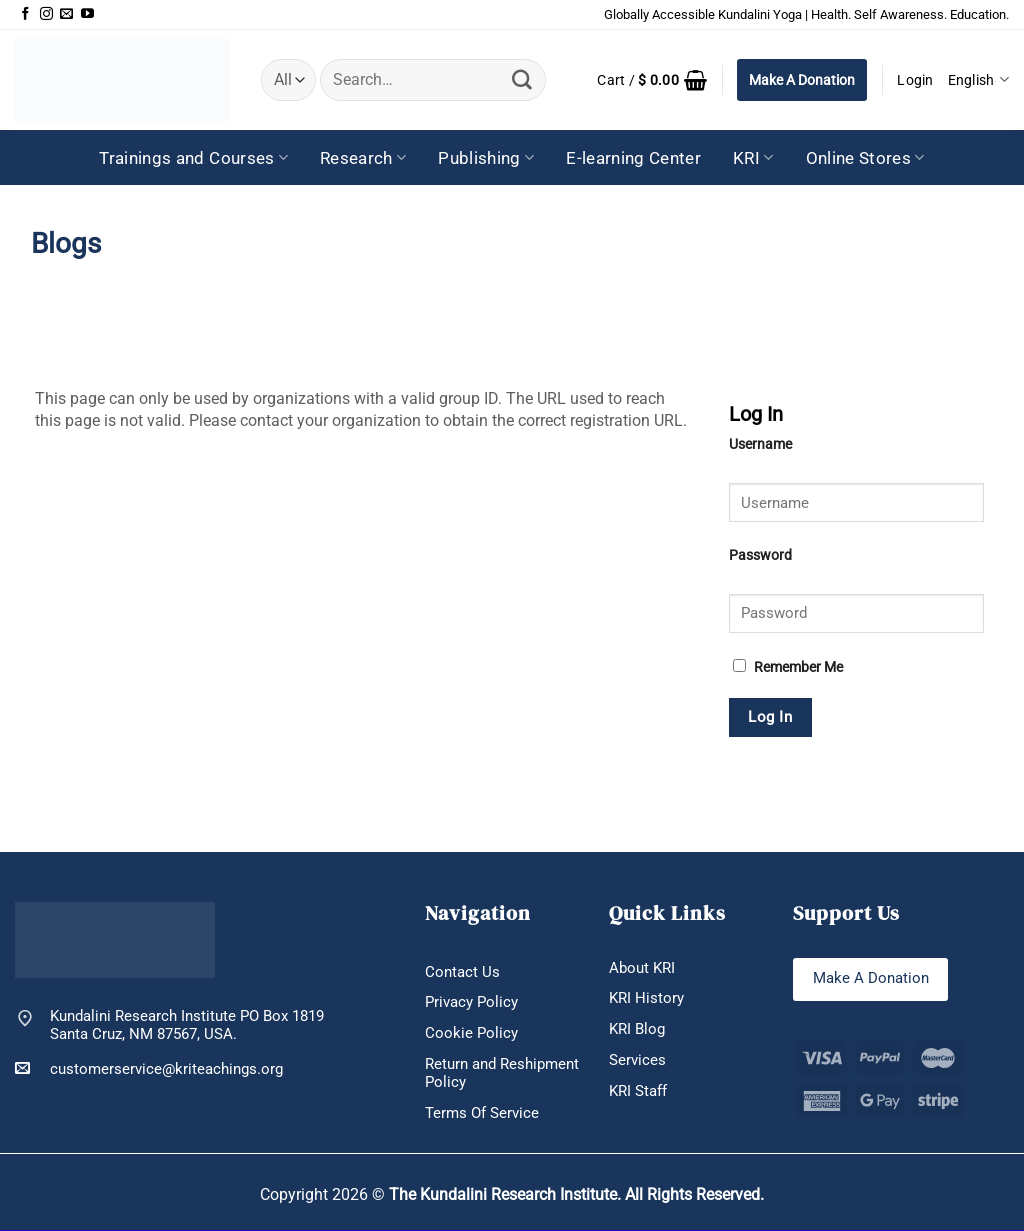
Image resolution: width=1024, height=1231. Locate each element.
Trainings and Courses (193, 158)
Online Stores (865, 158)
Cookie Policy (471, 1033)
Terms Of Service (482, 1113)
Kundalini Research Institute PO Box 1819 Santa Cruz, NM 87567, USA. (187, 1025)
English (978, 79)
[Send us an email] (66, 14)
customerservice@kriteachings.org (149, 1068)
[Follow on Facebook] (25, 14)
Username (760, 444)
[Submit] (522, 80)
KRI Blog (637, 1029)
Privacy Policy (471, 1003)
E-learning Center (633, 158)
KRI (753, 158)
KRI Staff (638, 1091)
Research (363, 158)
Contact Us (462, 972)
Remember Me (788, 667)
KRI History (646, 999)
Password (760, 555)
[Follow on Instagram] (46, 14)
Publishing (486, 158)
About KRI (642, 968)
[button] (652, 80)
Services (637, 1060)
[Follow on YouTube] (87, 14)
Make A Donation (802, 80)
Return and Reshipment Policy (502, 1073)
